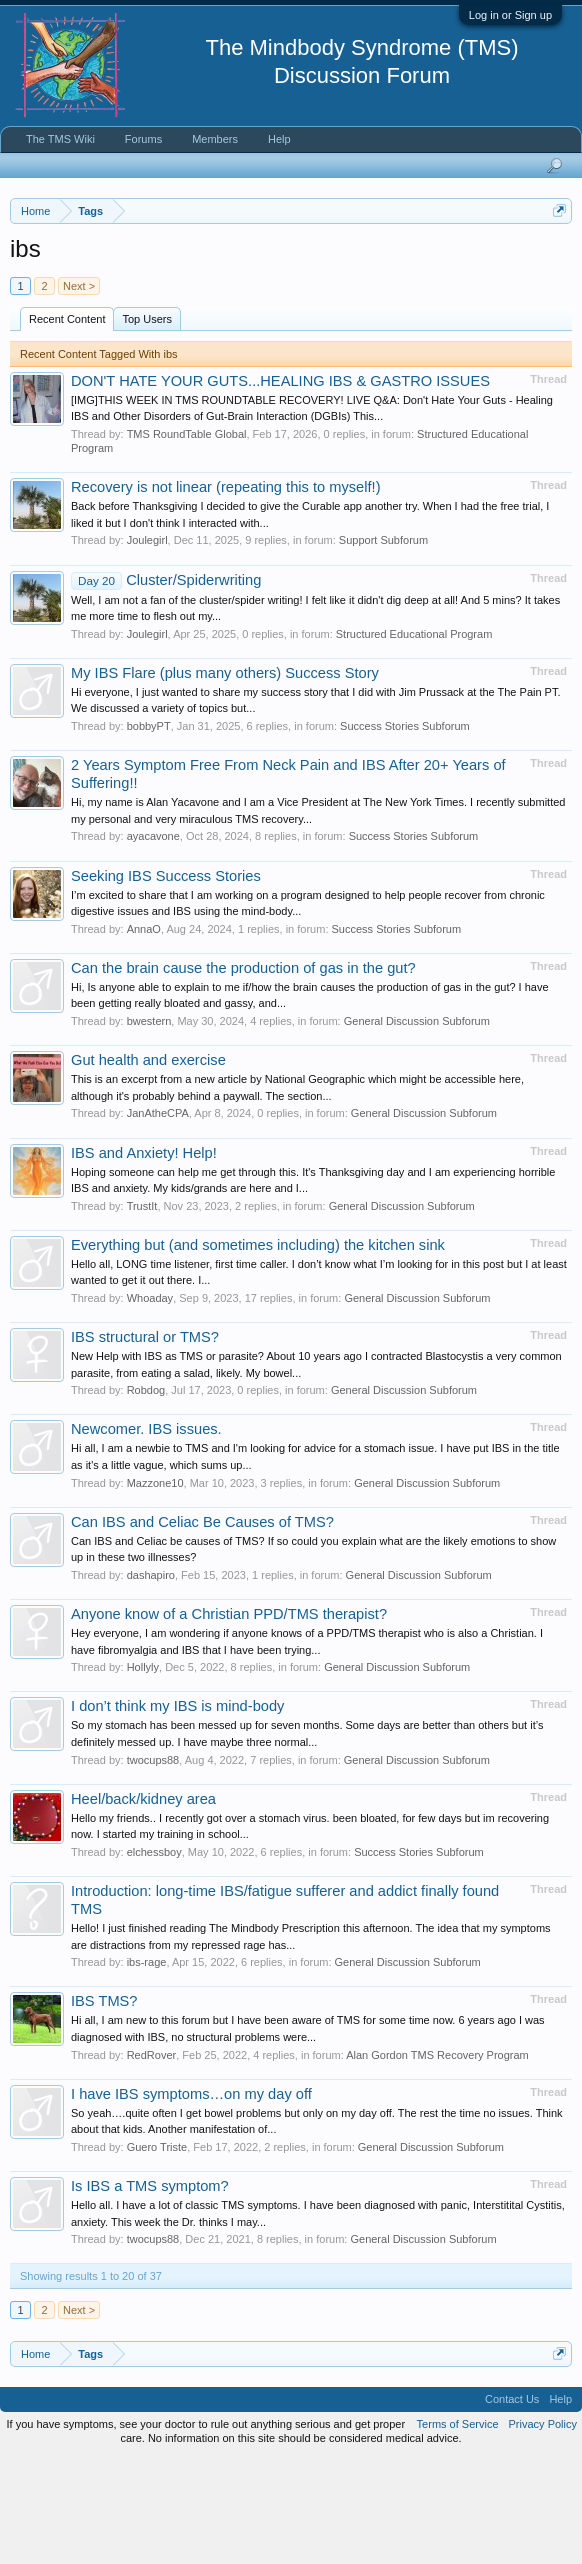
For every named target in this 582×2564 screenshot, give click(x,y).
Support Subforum (383, 645)
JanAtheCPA (158, 1218)
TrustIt (142, 1310)
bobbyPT (149, 831)
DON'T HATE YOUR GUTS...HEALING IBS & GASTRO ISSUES (280, 485)
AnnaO (144, 1033)
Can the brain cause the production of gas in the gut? (243, 1072)
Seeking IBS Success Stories (166, 980)
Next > (79, 390)
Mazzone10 (155, 1587)
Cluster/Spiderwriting (166, 684)
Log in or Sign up (510, 15)
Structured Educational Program (414, 738)
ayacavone (153, 941)
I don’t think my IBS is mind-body (177, 1811)
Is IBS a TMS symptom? (150, 2291)
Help (279, 139)
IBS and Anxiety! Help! (144, 1257)
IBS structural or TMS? (145, 1442)
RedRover (152, 2159)
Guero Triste (157, 2252)
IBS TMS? (104, 2106)
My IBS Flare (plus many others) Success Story (225, 777)
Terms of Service (458, 2528)
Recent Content (67, 423)
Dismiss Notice (555, 257)
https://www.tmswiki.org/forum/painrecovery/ (193, 303)
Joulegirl (147, 645)
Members (215, 139)
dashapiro (151, 1680)
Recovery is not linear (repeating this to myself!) (226, 592)
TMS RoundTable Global (187, 539)
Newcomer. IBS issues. (146, 1534)
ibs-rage (147, 2067)
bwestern (149, 1126)
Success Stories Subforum (405, 831)
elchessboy (154, 1957)
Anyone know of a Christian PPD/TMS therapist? (229, 1719)
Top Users (147, 423)
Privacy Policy (543, 2528)
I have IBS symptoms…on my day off (191, 2198)
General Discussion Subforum (417, 1126)
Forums (143, 139)
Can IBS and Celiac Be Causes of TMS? (202, 1626)
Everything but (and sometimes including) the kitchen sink (258, 1349)
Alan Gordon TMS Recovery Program (437, 2159)
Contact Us (512, 2504)
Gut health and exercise (148, 1165)
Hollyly (143, 1772)
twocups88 (153, 1864)
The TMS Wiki (60, 139)
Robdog (146, 1495)
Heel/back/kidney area (143, 1903)
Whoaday (150, 1403)
